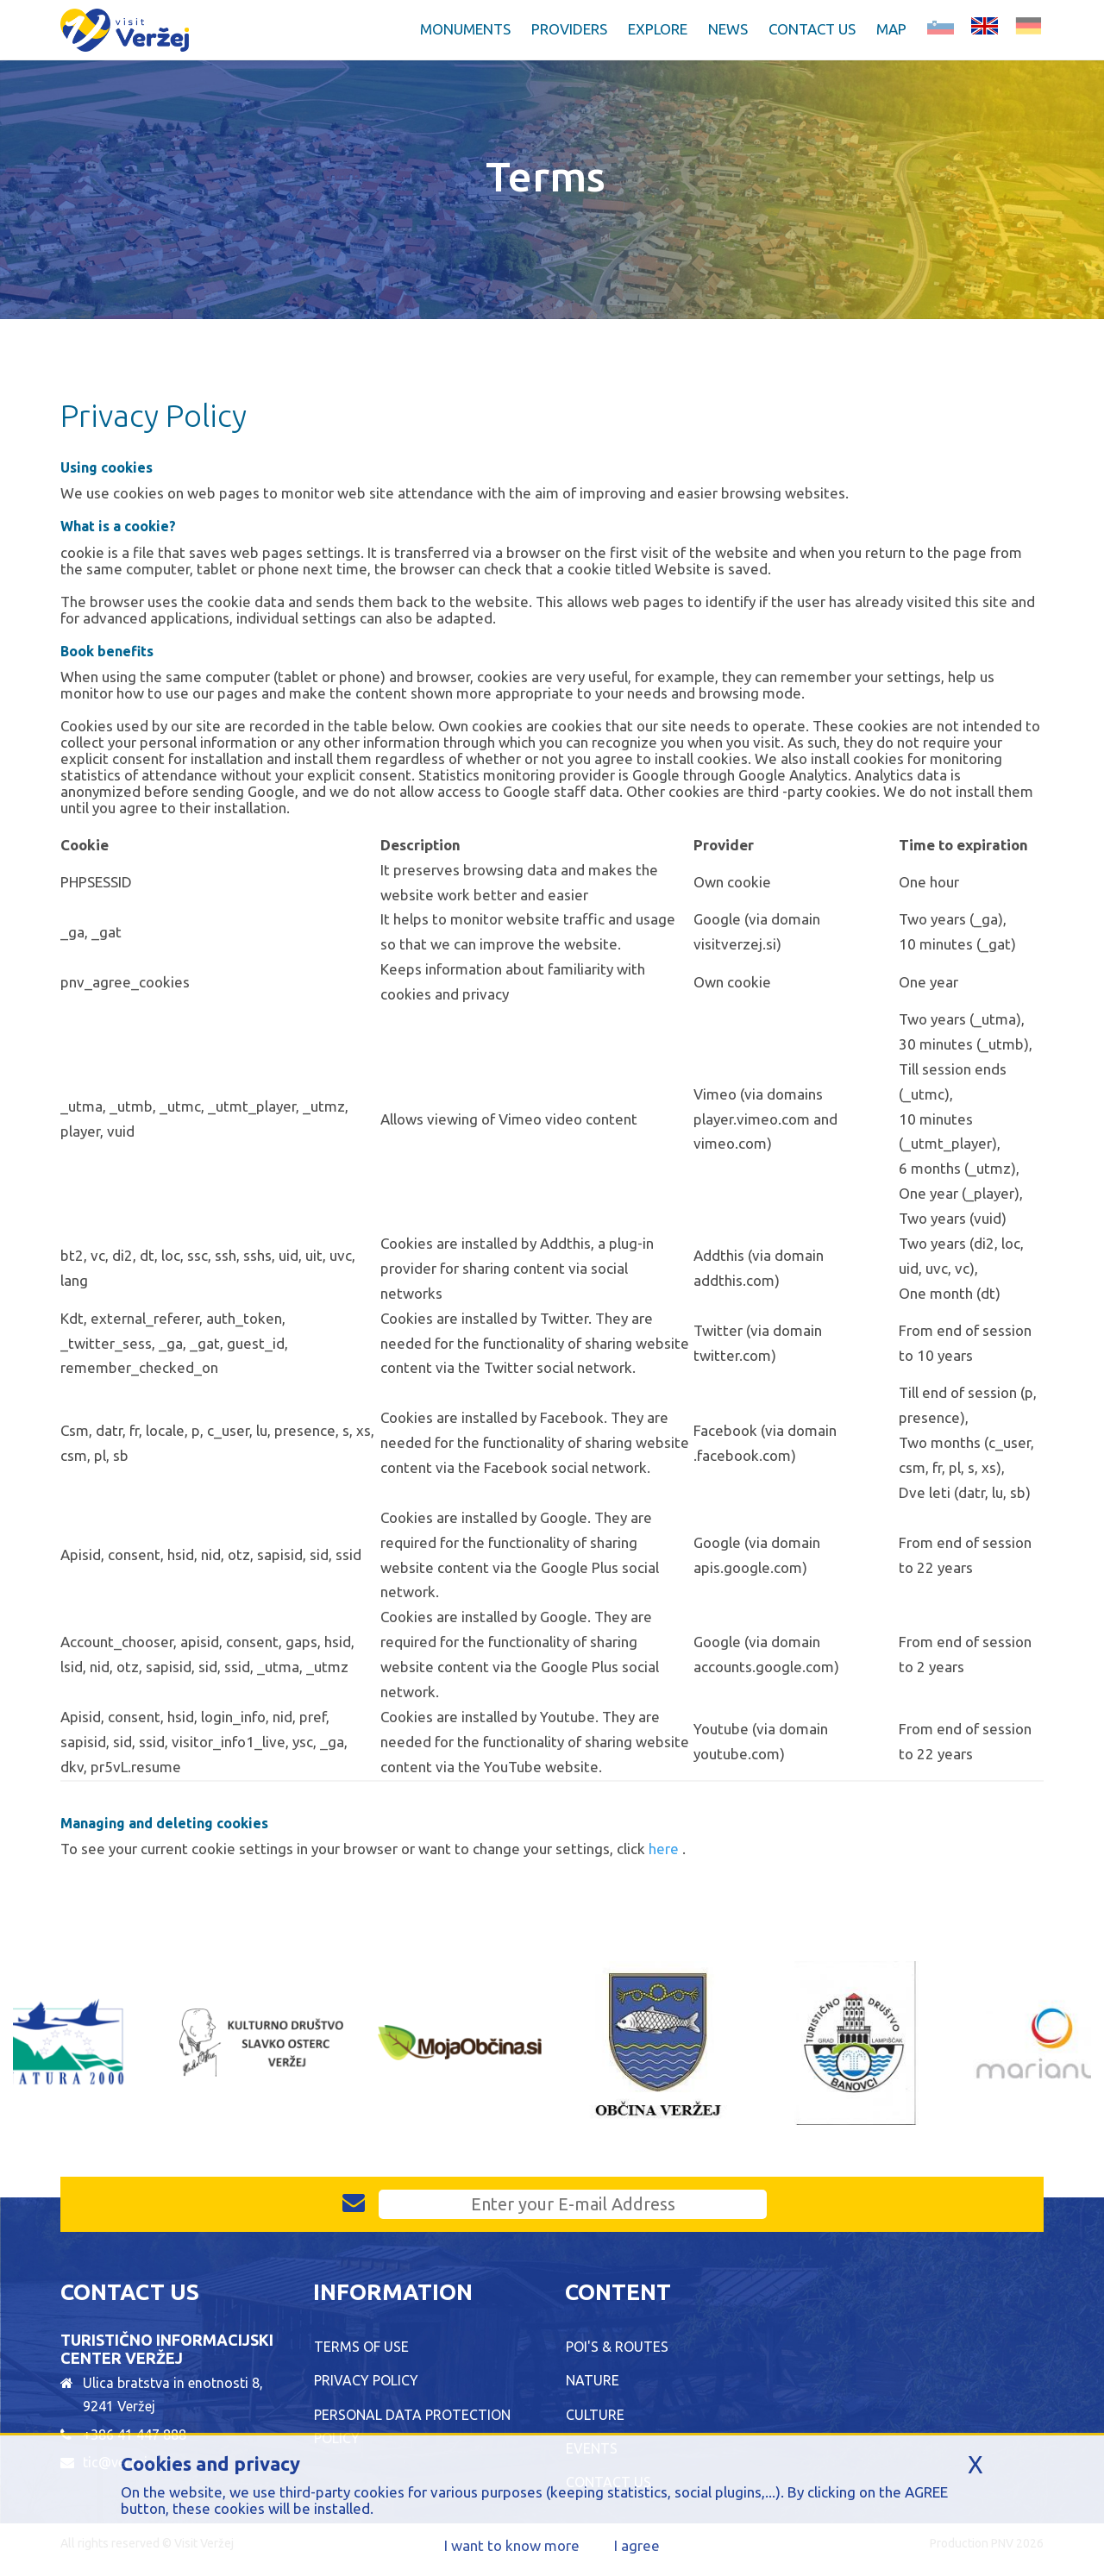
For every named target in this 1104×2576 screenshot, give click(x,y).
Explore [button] (657, 29)
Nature (592, 2380)
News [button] (728, 29)
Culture (595, 2414)
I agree (637, 2545)
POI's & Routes (617, 2346)
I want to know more (512, 2545)
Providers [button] (569, 29)
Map (891, 29)
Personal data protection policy (412, 2426)
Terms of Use (361, 2346)
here (665, 1848)
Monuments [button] (465, 29)
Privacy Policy (366, 2380)
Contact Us (812, 29)
